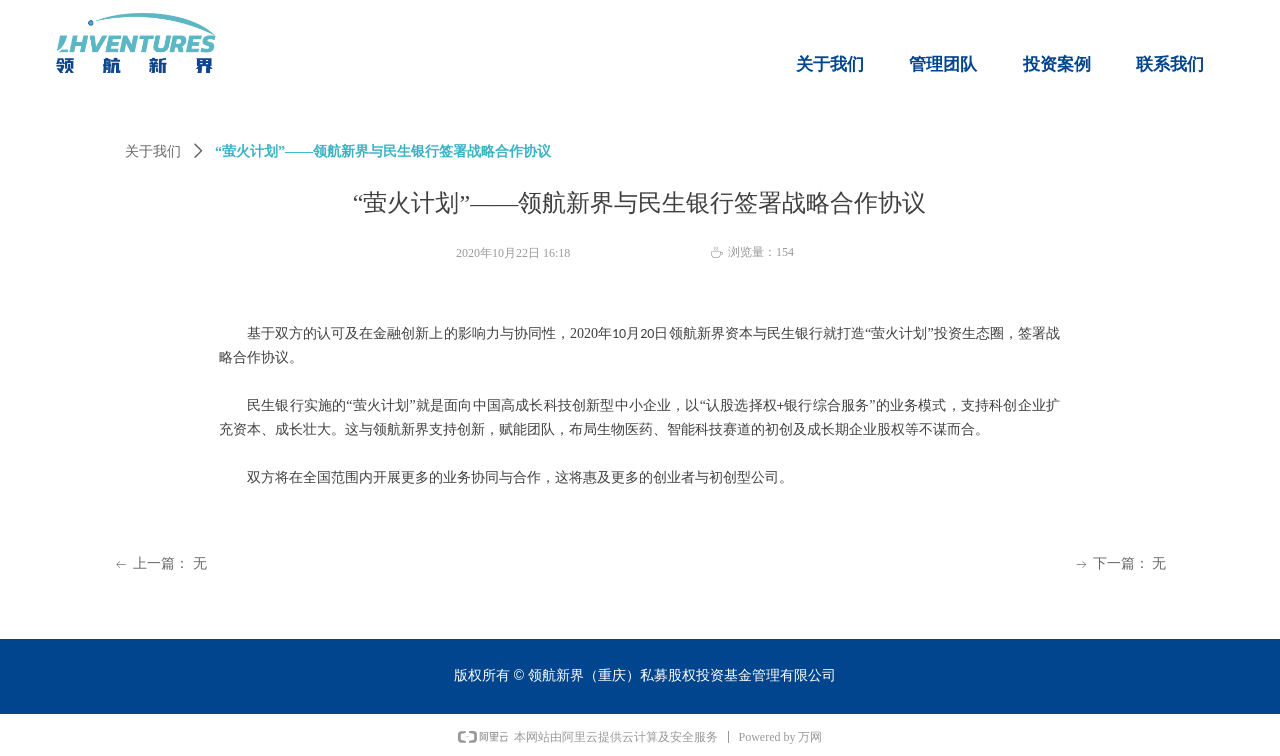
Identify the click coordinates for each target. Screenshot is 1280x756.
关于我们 (153, 151)
